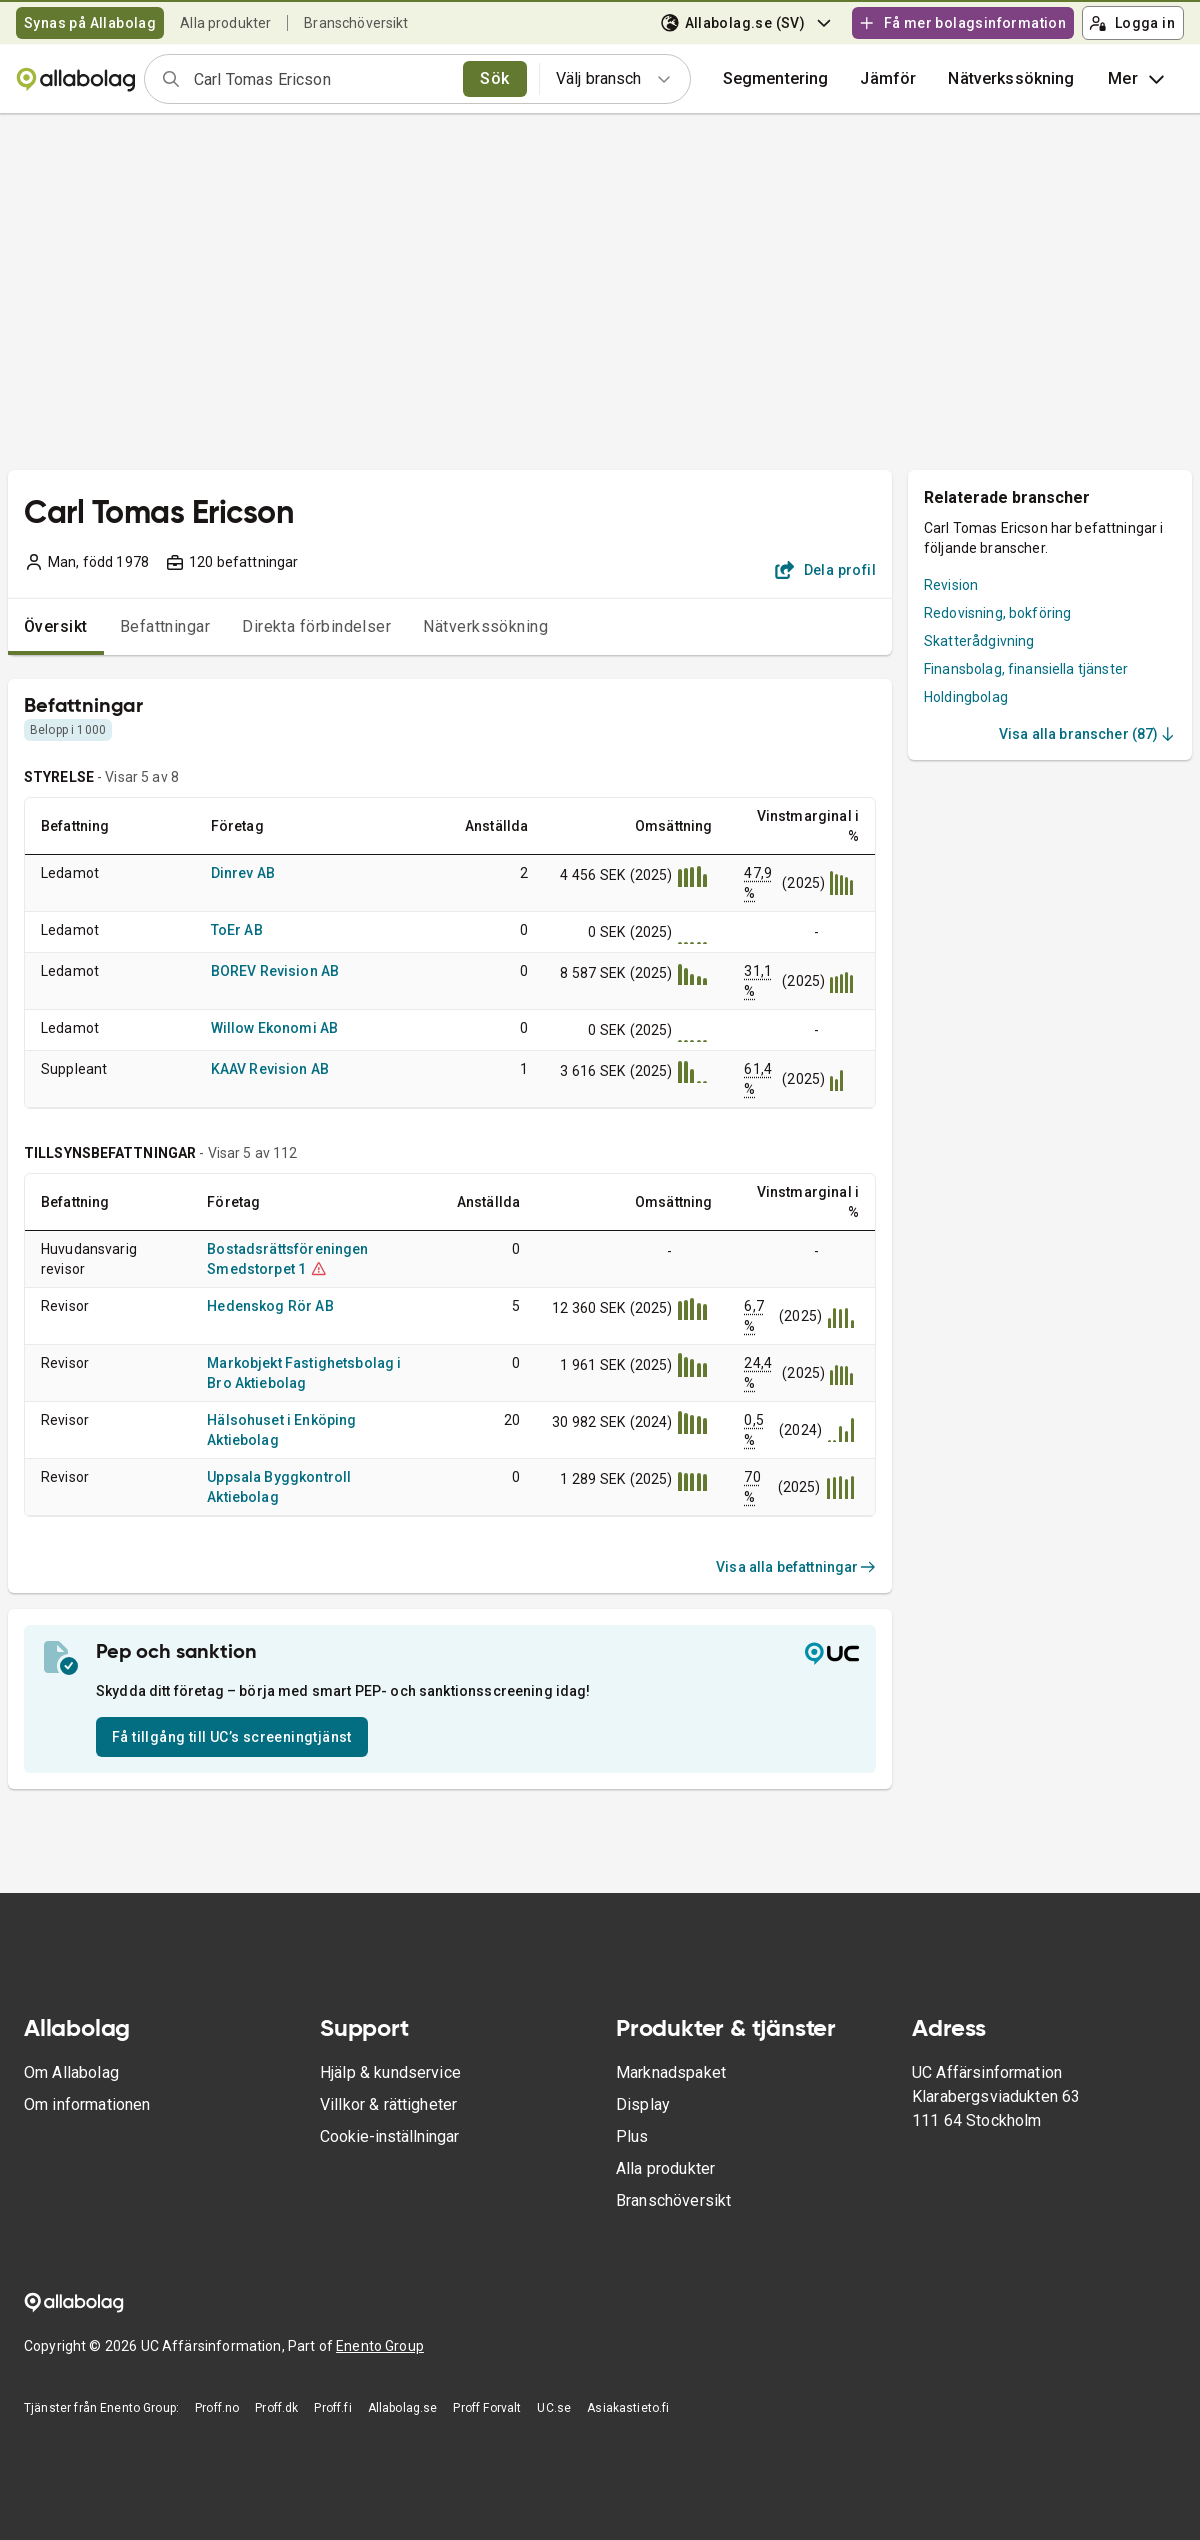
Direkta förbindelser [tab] (316, 626)
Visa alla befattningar (796, 1567)
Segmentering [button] (776, 78)
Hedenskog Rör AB (270, 1306)
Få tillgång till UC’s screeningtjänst (232, 1737)
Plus (632, 2136)
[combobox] (322, 79)
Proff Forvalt (487, 2408)
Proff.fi (332, 2408)
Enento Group (380, 2346)
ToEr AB (237, 930)
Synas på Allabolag (90, 23)
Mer (1137, 79)
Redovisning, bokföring (997, 613)
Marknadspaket (671, 2072)
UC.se (554, 2408)
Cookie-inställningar (389, 2136)
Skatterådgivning (979, 641)
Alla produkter (225, 23)
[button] (888, 79)
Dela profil (825, 570)
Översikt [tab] (56, 626)
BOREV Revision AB (275, 971)
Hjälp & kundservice (390, 2072)
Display (643, 2104)
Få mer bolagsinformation (962, 23)
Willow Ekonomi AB (275, 1028)
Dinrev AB (243, 873)
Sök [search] (494, 78)
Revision (951, 585)
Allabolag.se (403, 2408)
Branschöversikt (356, 23)
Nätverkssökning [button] (1011, 78)
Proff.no (217, 2408)
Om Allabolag (71, 2072)
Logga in (1132, 23)
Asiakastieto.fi (628, 2408)
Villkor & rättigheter (388, 2104)
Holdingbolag (966, 697)
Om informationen (87, 2104)
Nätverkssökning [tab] (485, 626)
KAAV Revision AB (270, 1069)
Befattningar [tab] (165, 626)
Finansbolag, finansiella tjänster (1026, 669)
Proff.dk (276, 2408)
